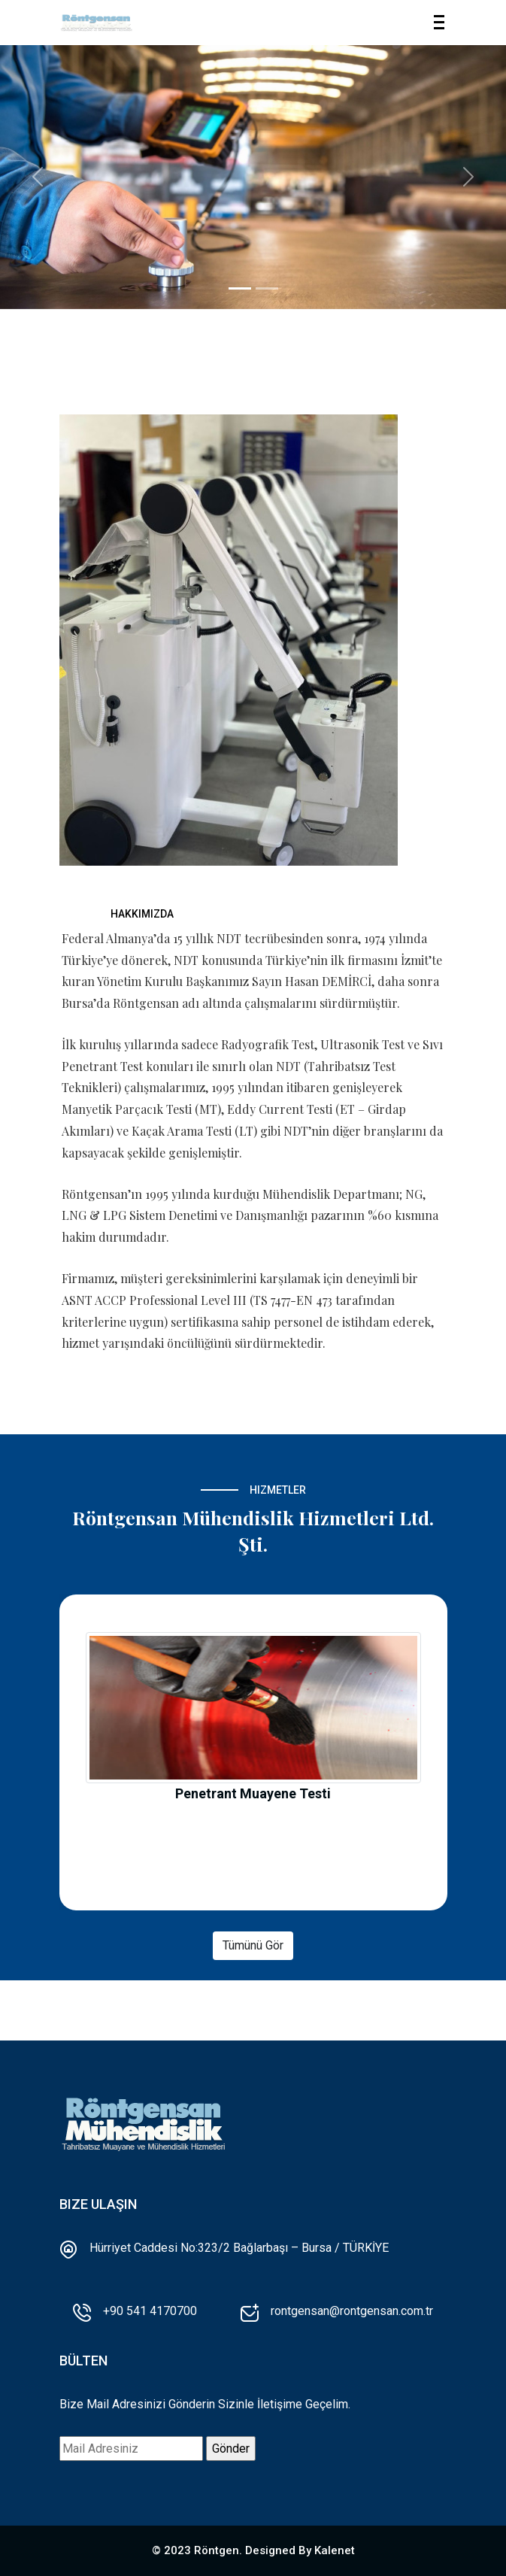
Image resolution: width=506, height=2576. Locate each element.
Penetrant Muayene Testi (253, 1793)
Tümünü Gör (253, 1945)
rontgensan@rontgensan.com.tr (352, 2311)
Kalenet (334, 2550)
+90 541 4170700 (150, 2311)
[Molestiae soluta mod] (267, 288)
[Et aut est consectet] (240, 288)
